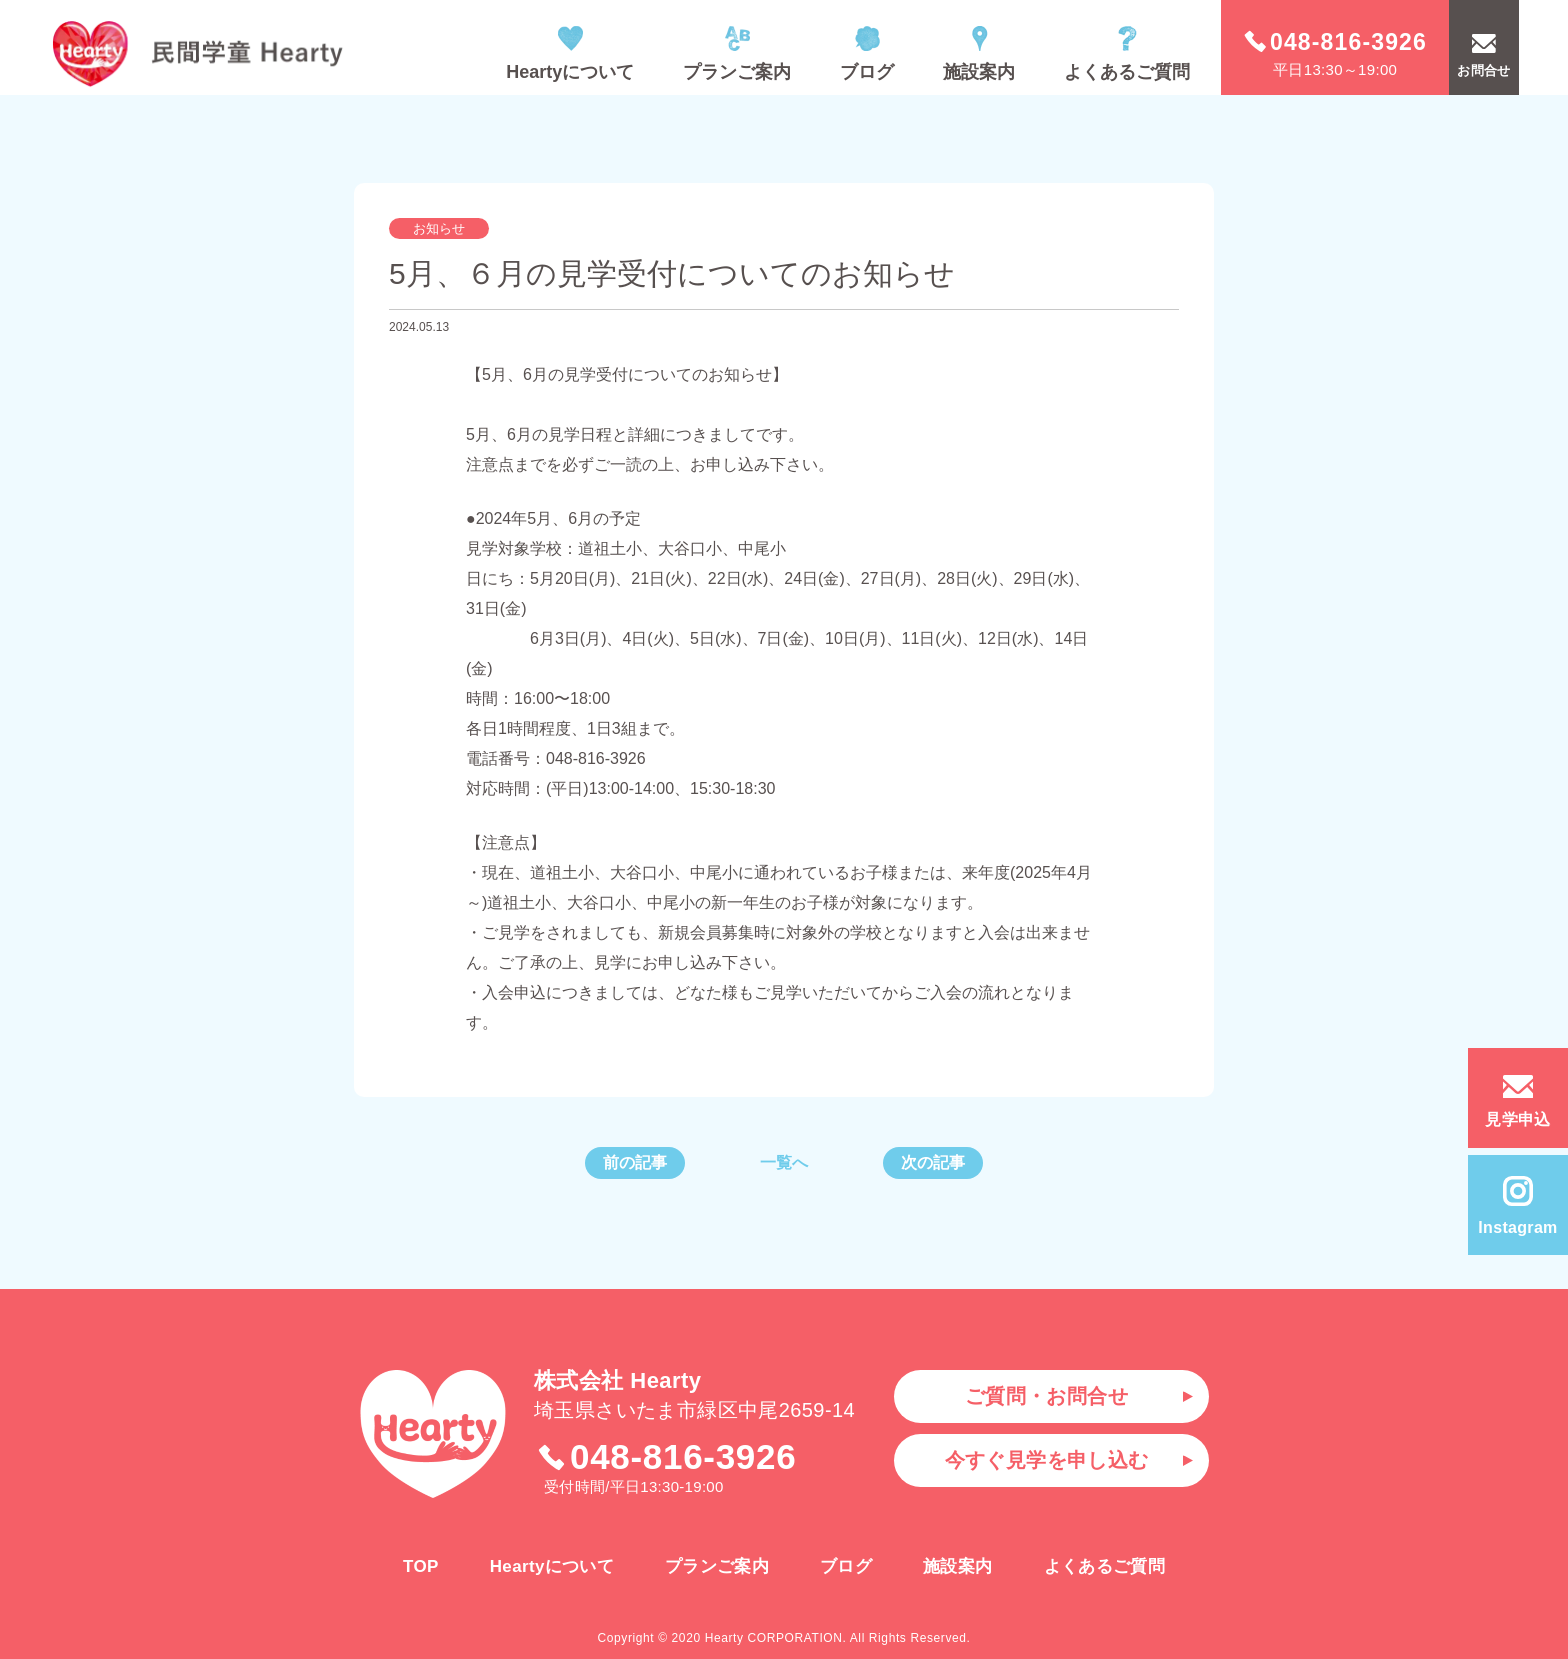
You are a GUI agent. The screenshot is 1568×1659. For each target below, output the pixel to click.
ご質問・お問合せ (1046, 1396)
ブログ (867, 54)
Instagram (1517, 1206)
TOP (421, 1566)
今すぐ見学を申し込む (1047, 1460)
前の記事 (635, 1162)
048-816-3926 (666, 1456)
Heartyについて (570, 54)
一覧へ (784, 1162)
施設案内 (979, 54)
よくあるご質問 (1127, 54)
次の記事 (933, 1162)
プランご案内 (737, 54)
